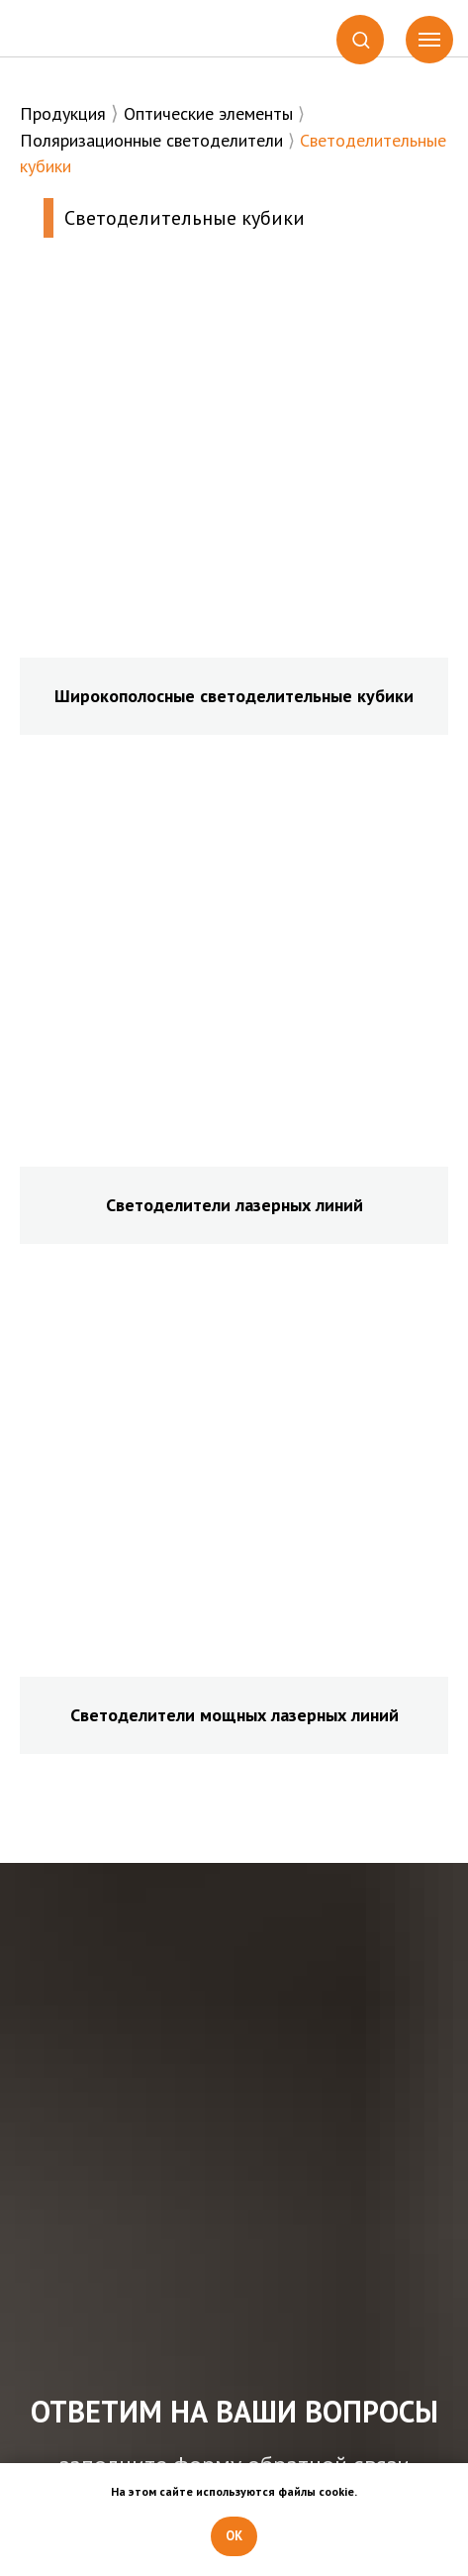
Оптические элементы (208, 113)
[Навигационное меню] (429, 40)
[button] (360, 39)
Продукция (63, 113)
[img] (80, 29)
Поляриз (53, 140)
